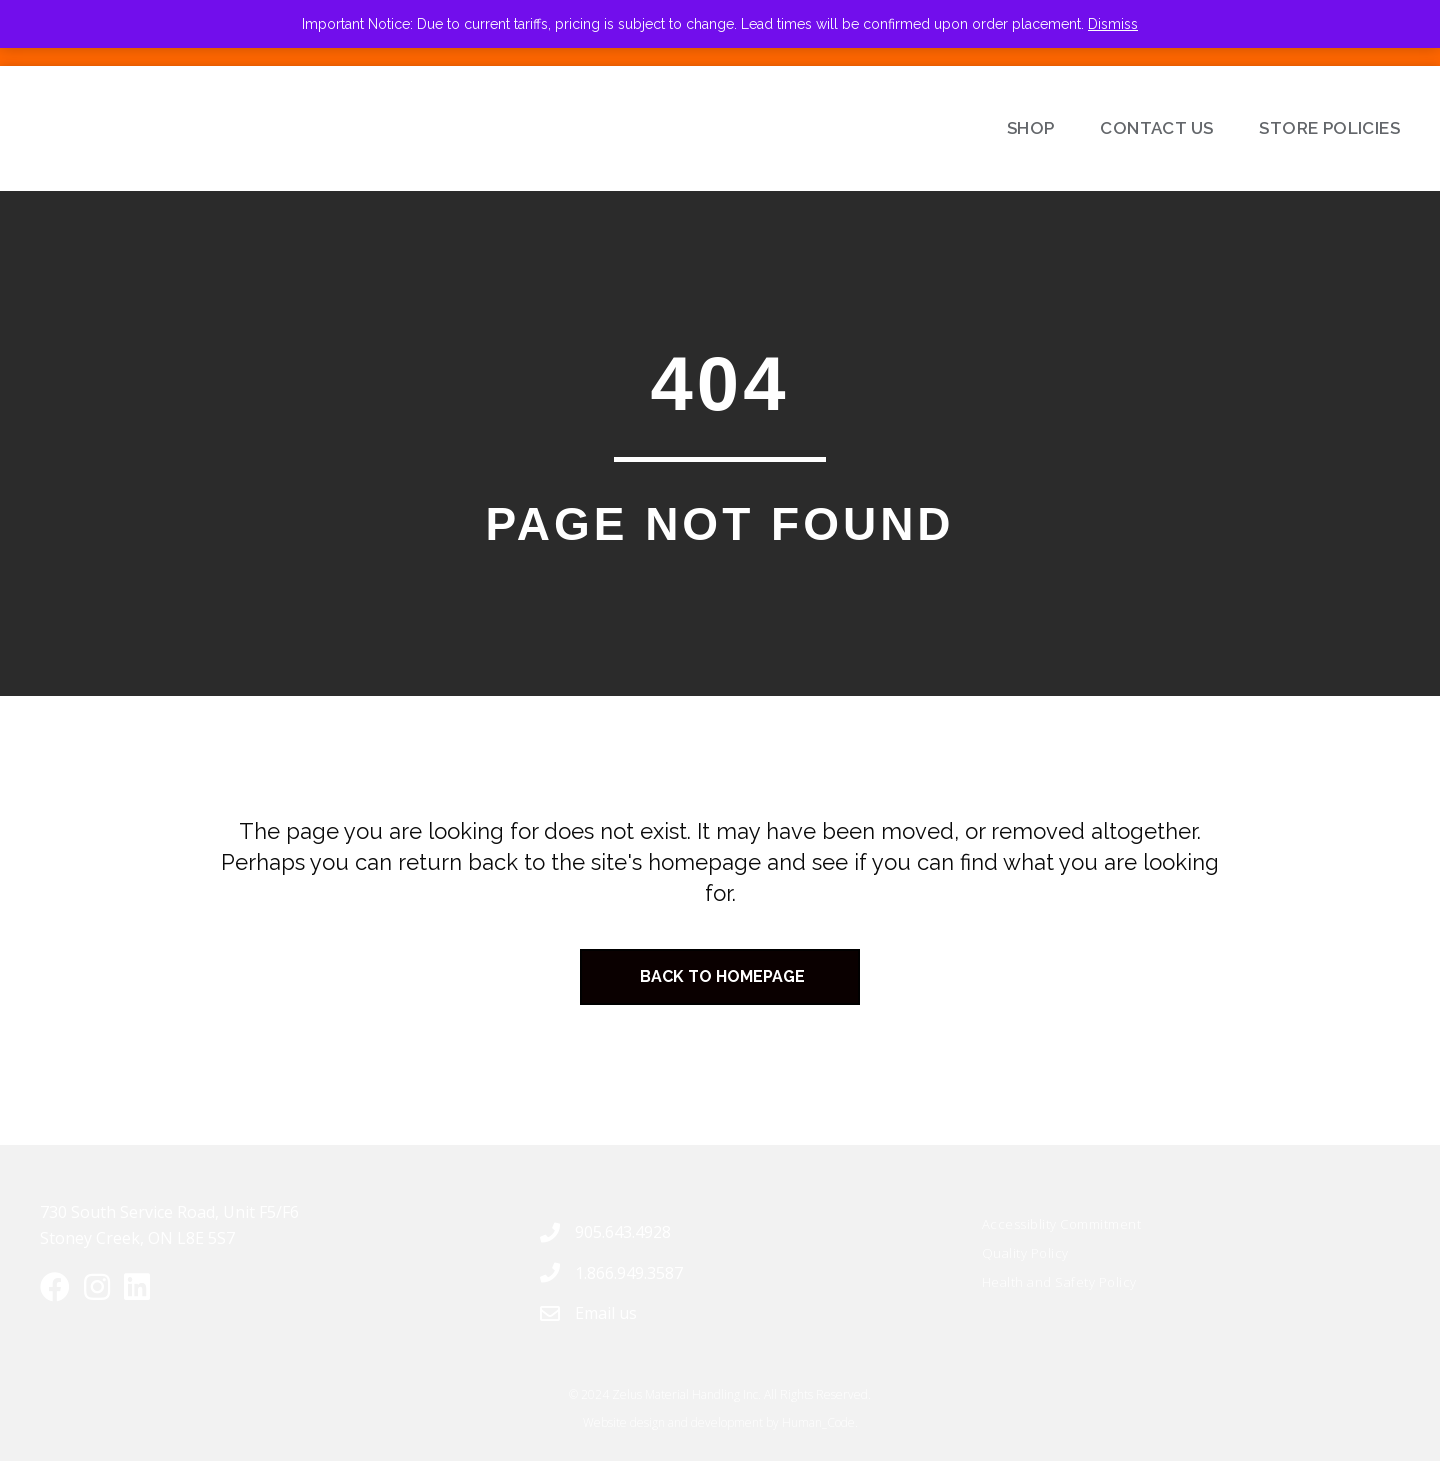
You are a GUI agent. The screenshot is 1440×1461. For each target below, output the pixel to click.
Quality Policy (1025, 1253)
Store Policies (1329, 128)
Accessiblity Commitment (1062, 1224)
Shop (1031, 128)
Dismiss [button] (1113, 24)
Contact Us (1156, 128)
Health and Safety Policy (1059, 1282)
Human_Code (818, 1422)
